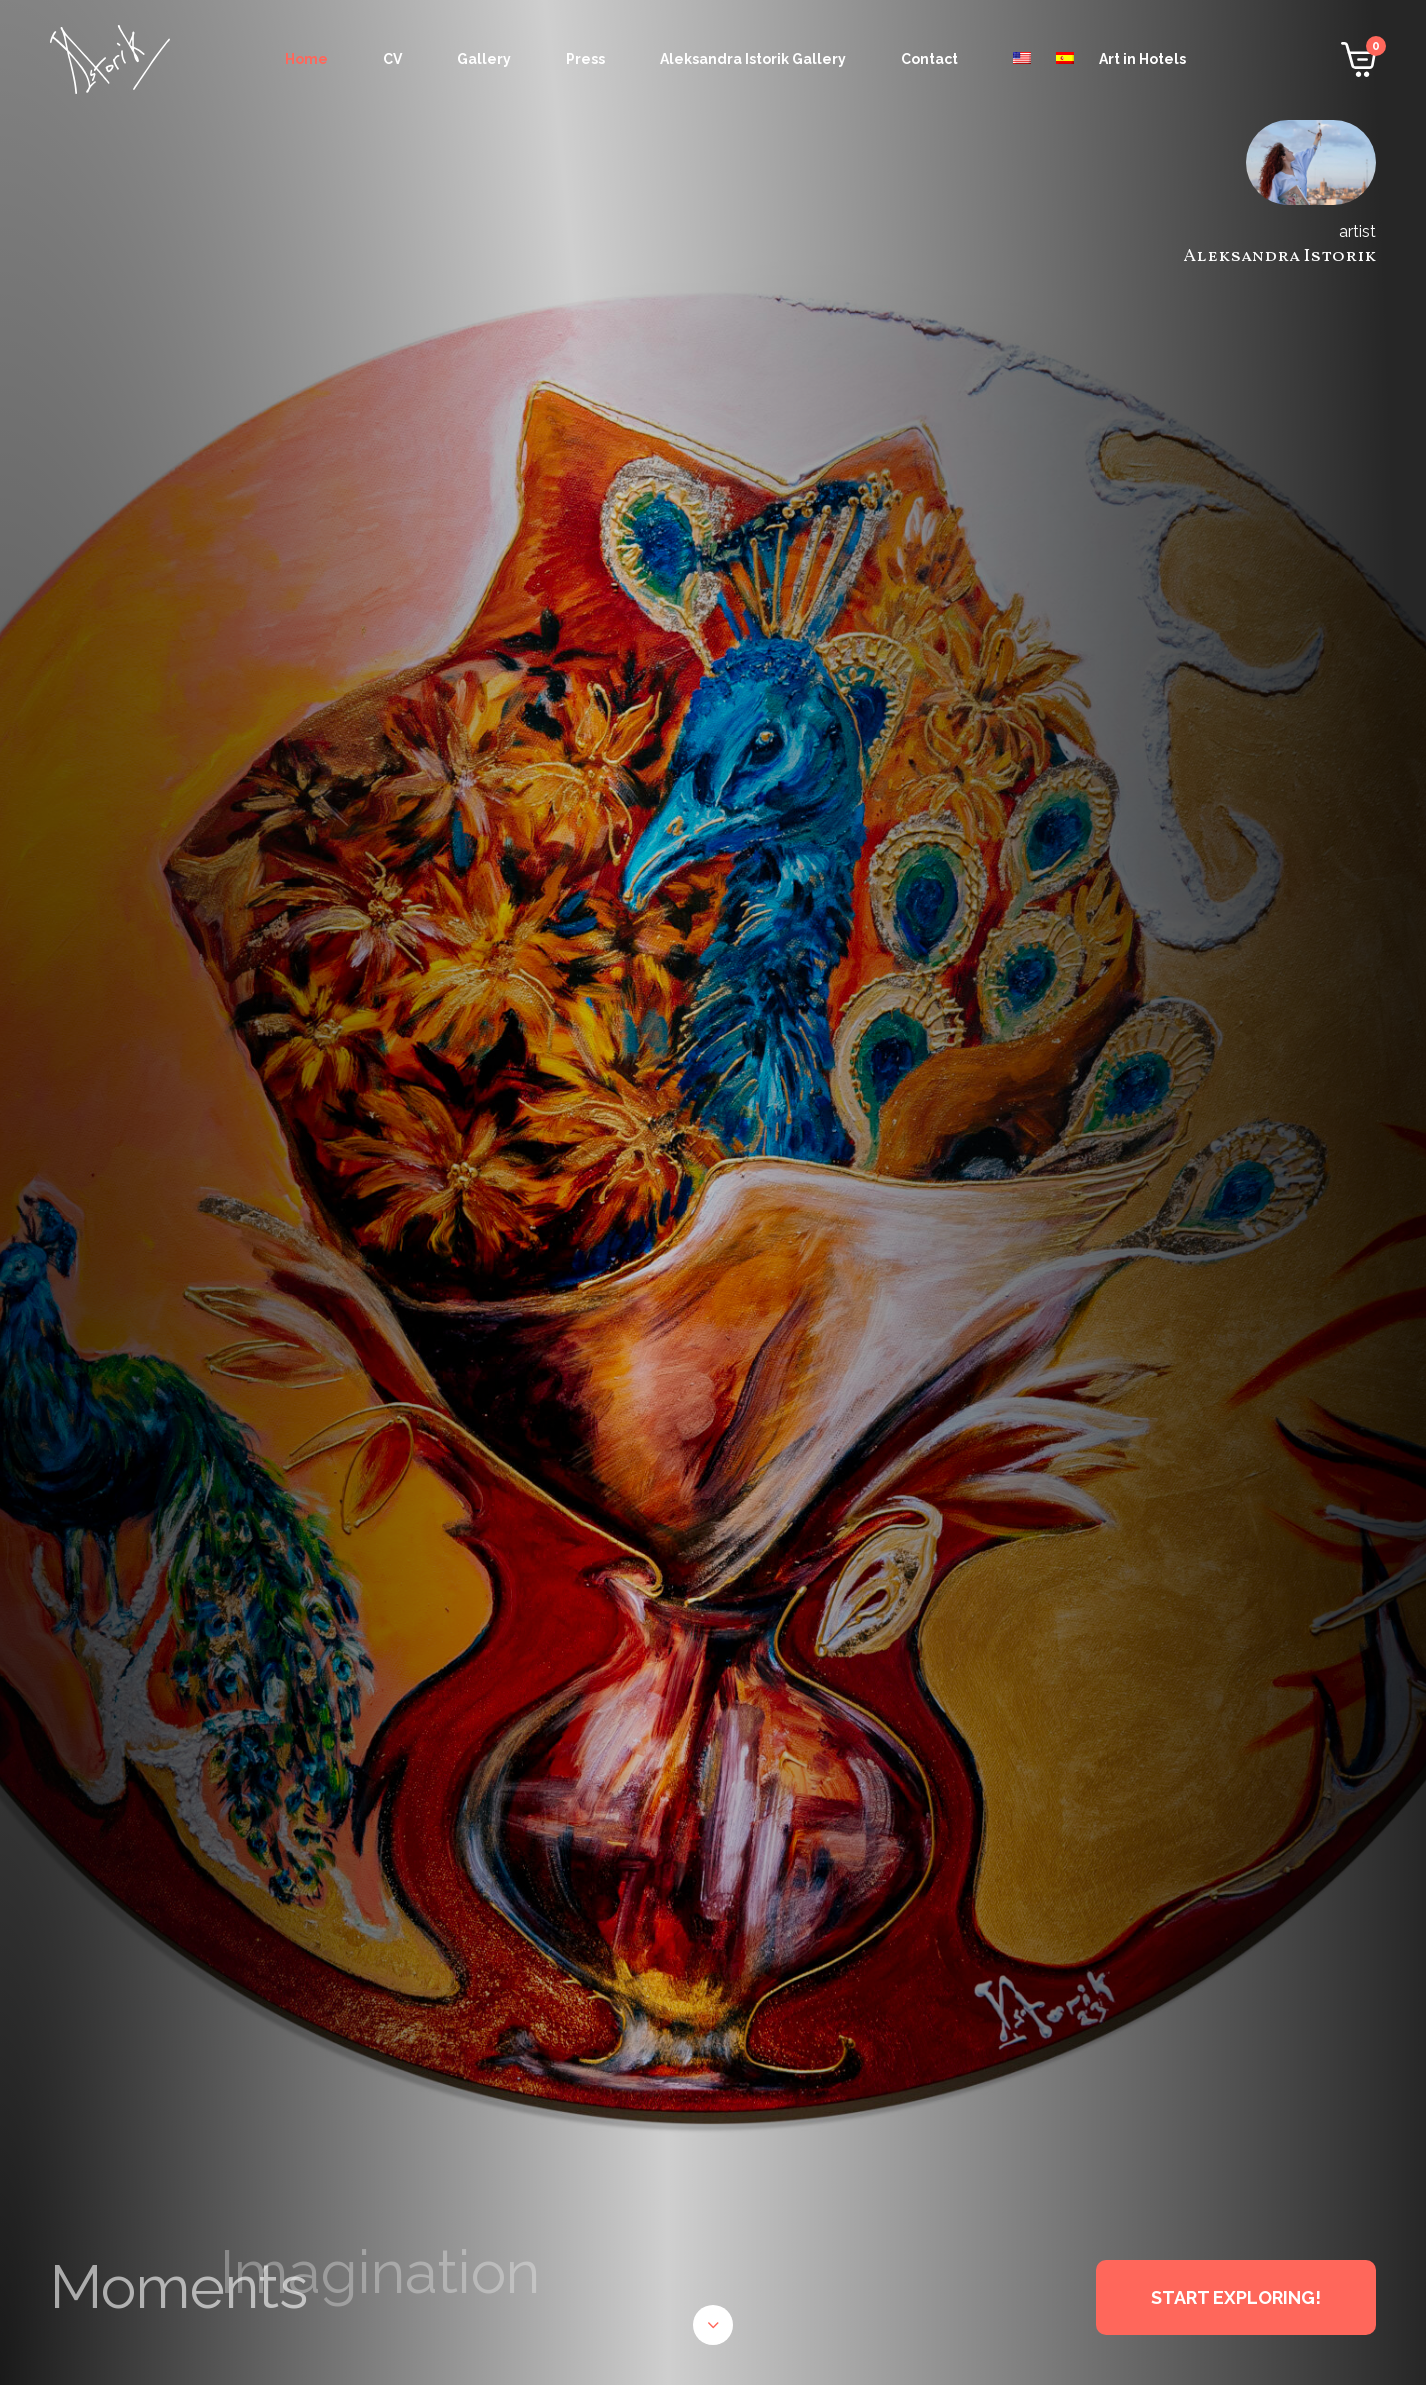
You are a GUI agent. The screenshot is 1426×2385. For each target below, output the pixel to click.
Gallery (484, 59)
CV (392, 59)
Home (306, 59)
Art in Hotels (1142, 59)
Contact (929, 59)
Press (585, 59)
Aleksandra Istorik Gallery (753, 59)
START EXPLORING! (1236, 2297)
